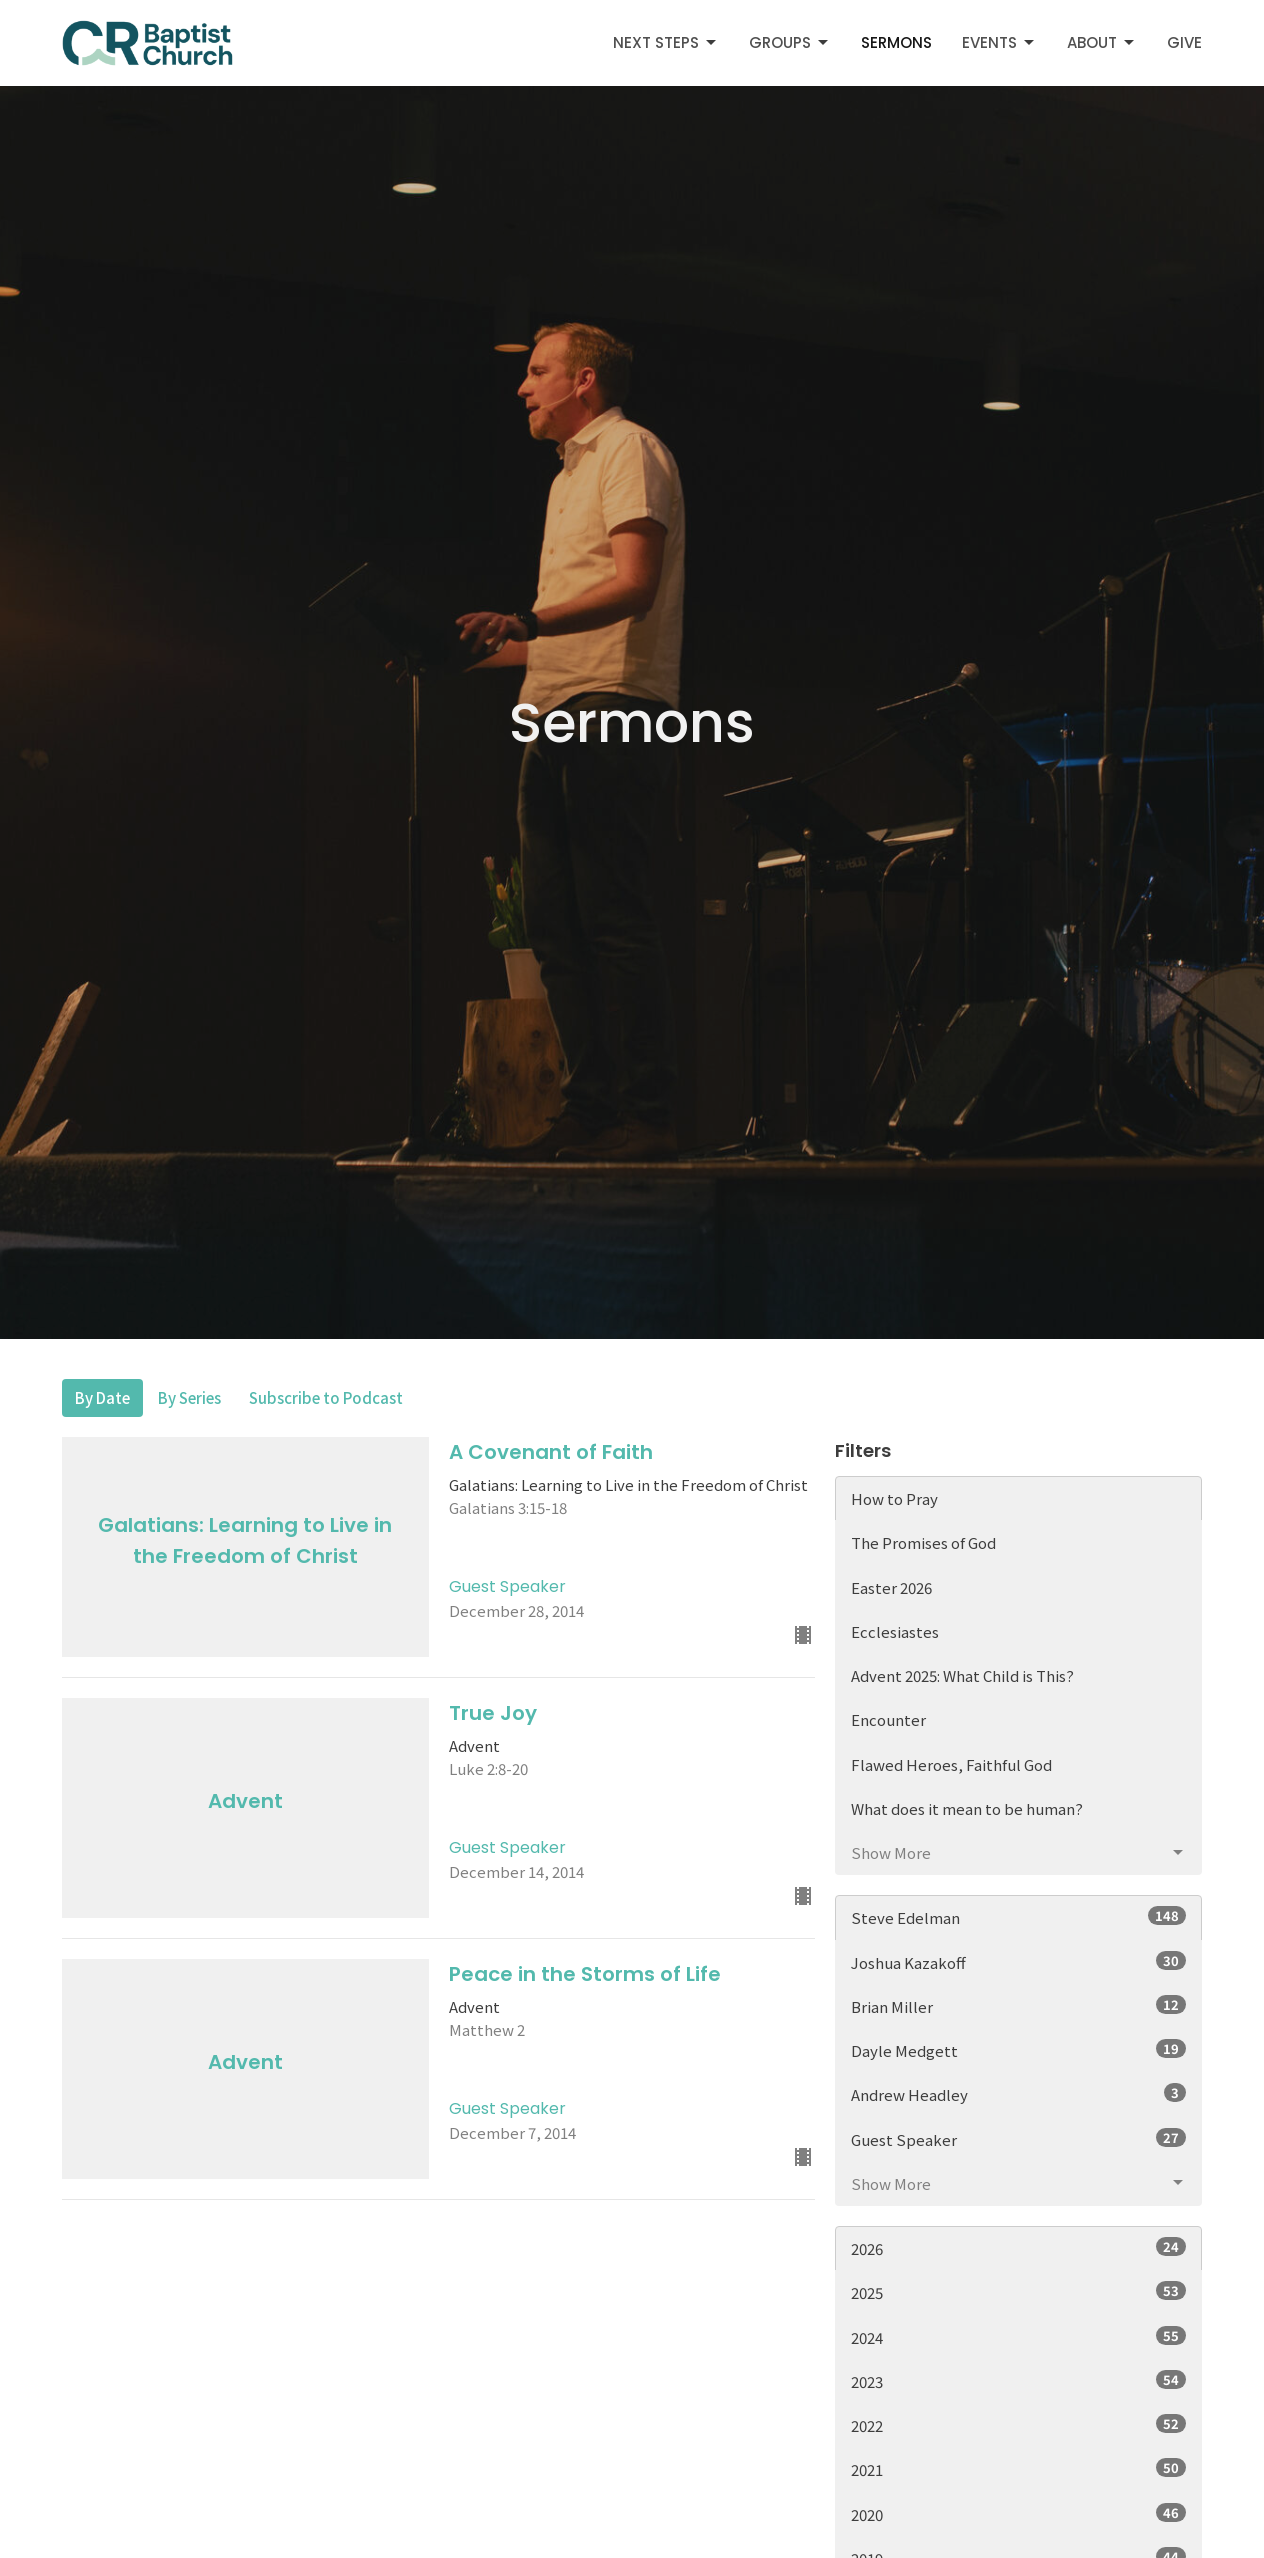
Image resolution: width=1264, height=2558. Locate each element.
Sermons (896, 42)
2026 (1018, 2248)
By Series (189, 1397)
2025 (1018, 2292)
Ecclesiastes (895, 1631)
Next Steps (666, 42)
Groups (790, 42)
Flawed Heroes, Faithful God (951, 1764)
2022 (1018, 2425)
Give (1184, 42)
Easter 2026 (891, 1587)
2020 (1018, 2514)
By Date (102, 1397)
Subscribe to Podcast (326, 1397)
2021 (1018, 2469)
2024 (1018, 2337)
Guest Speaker (1018, 2139)
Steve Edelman (1018, 1917)
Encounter (888, 1719)
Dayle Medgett (1018, 2050)
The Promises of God (923, 1542)
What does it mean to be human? (967, 1808)
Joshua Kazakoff (1018, 1962)
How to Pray (894, 1498)
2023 (1018, 2381)
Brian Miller (1018, 2006)
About (1102, 42)
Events (999, 42)
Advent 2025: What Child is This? (962, 1675)
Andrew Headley (1018, 2094)
